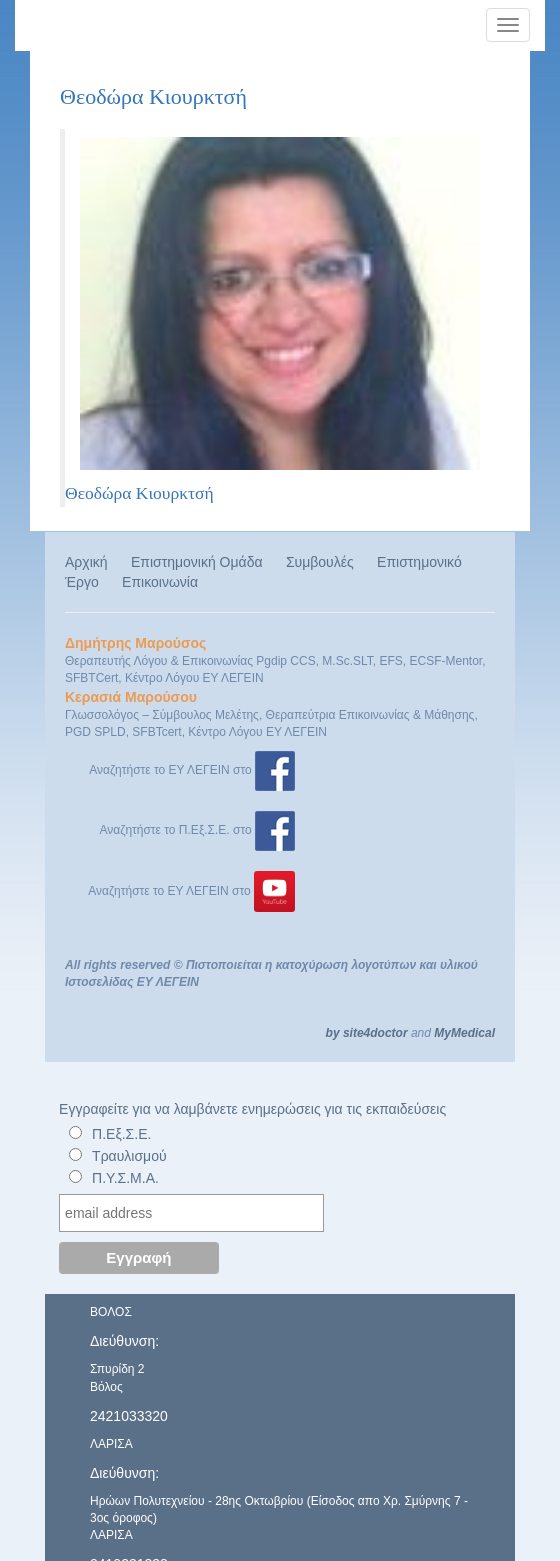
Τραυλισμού (129, 1156)
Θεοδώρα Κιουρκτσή (139, 493)
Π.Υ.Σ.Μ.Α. (125, 1178)
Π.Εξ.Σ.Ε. (121, 1134)
